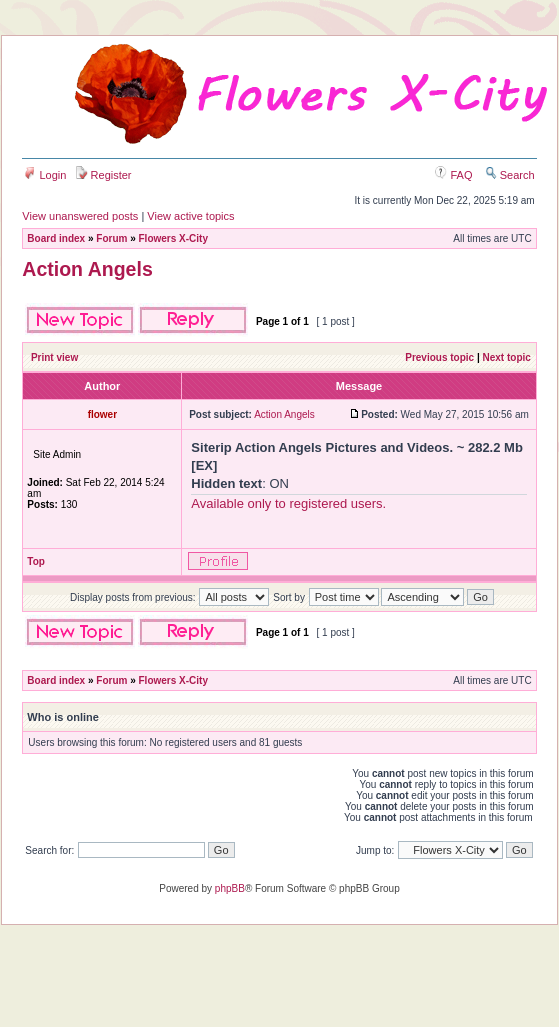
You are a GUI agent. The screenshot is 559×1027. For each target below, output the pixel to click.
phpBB (230, 888)
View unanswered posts (80, 216)
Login (45, 175)
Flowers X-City (173, 238)
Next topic (507, 357)
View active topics (190, 216)
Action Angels (87, 269)
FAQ (453, 175)
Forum (111, 238)
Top (36, 561)
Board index (56, 238)
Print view (54, 357)
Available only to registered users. (288, 503)
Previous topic (439, 357)
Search (510, 175)
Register (104, 175)
